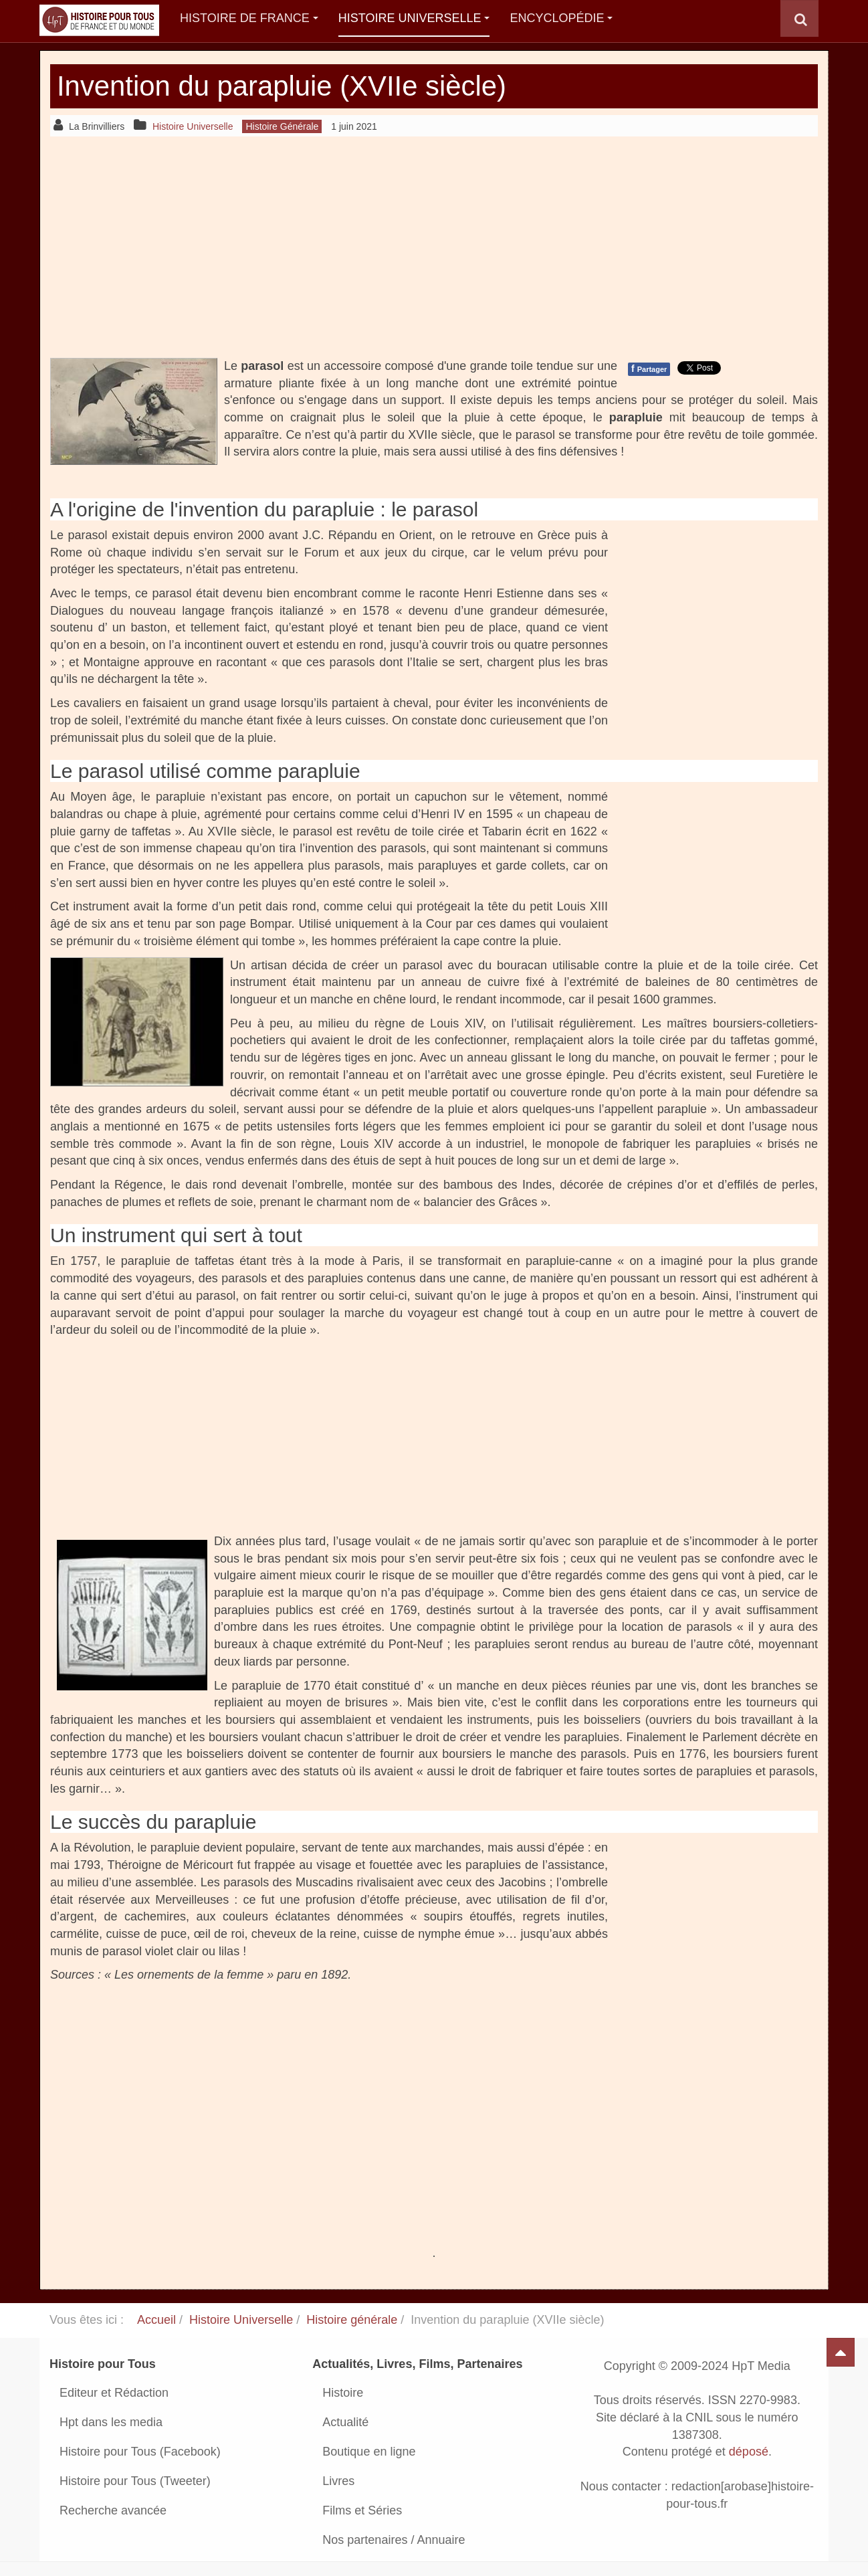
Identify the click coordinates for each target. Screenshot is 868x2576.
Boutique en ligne (368, 2451)
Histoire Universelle (414, 18)
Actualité (345, 2422)
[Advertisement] (434, 246)
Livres (338, 2481)
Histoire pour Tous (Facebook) (140, 2451)
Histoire (342, 2392)
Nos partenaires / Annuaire (393, 2540)
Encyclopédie (561, 18)
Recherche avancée (113, 2510)
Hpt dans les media (111, 2422)
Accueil (156, 2319)
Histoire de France (249, 18)
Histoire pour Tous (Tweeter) (135, 2481)
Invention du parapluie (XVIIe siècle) (282, 86)
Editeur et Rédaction (114, 2392)
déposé (748, 2452)
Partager (649, 368)
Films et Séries (362, 2510)
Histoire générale (351, 2319)
